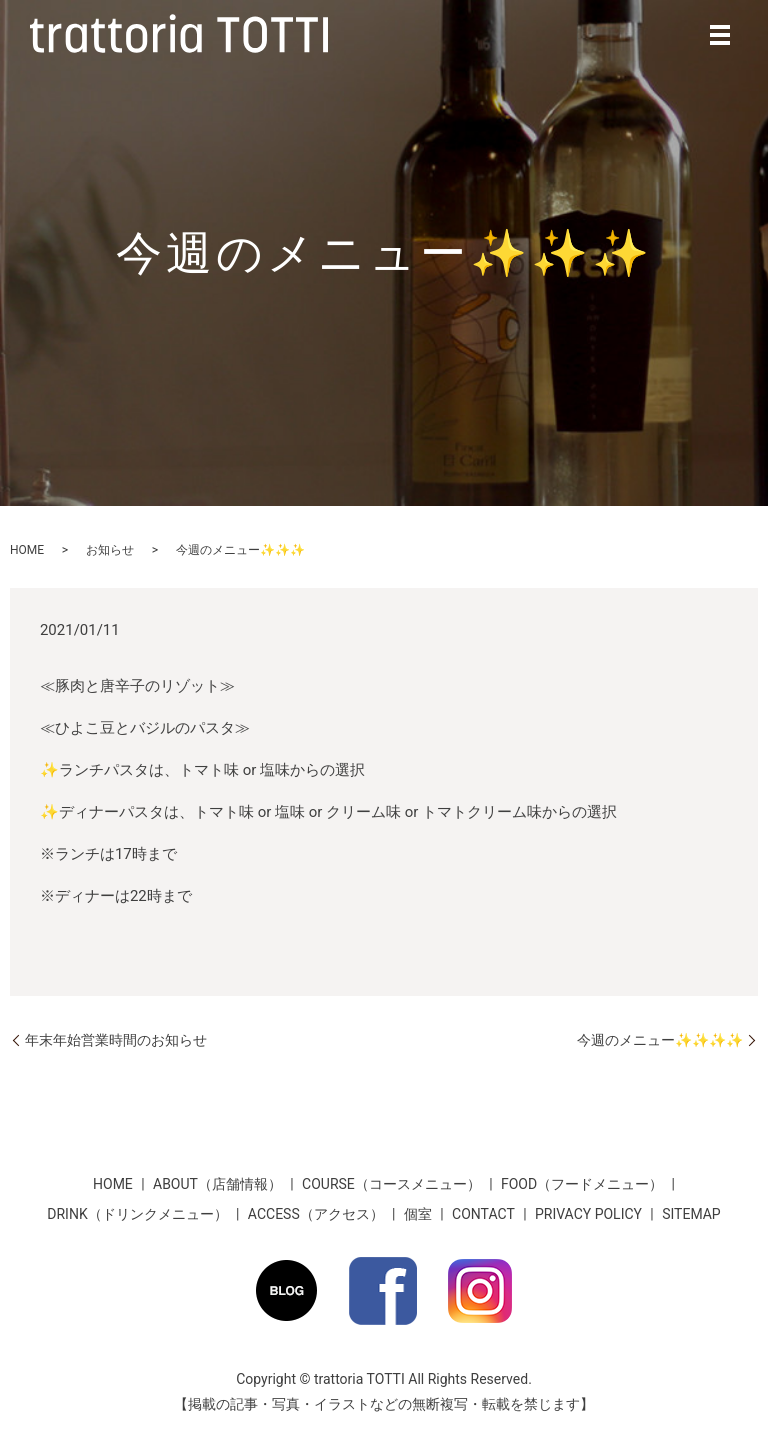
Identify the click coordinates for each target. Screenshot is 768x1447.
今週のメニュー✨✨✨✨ (660, 1040)
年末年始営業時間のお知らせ (116, 1040)
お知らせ (110, 550)
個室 (418, 1214)
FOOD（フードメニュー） (582, 1184)
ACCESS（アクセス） (316, 1214)
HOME (27, 550)
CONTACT (483, 1214)
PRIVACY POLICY (588, 1214)
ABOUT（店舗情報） (217, 1184)
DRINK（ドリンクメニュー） (137, 1214)
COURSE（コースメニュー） (391, 1184)
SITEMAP (691, 1214)
